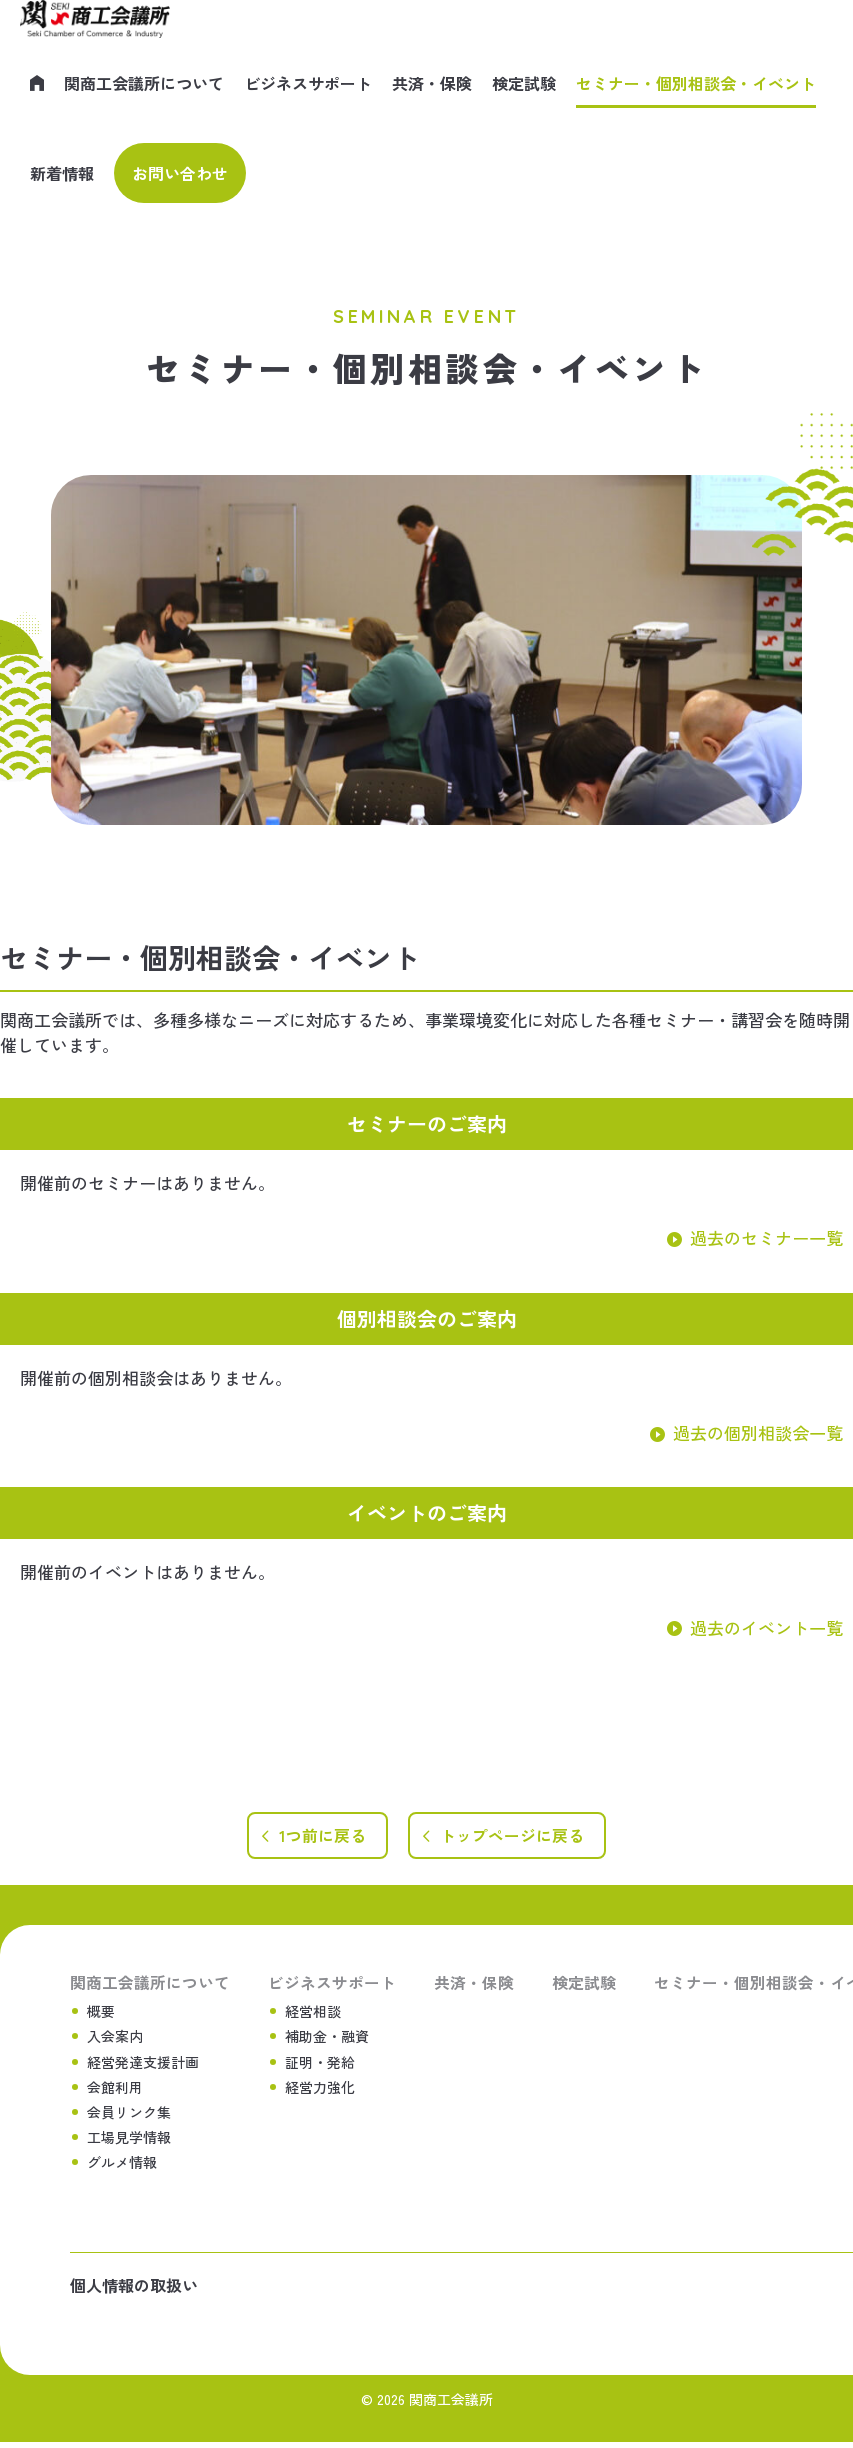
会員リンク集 (129, 2115)
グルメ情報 (122, 2165)
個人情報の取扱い (134, 2291)
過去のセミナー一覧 (766, 1237)
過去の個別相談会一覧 (758, 1432)
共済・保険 (432, 83)
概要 (101, 2014)
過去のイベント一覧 (766, 1627)
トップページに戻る (514, 1837)
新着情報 (62, 173)
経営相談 (313, 2014)
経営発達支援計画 (143, 2064)
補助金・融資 (327, 2039)
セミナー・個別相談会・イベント (696, 83)
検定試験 (524, 83)
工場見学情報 (129, 2140)
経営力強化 (320, 2090)
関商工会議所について (144, 83)
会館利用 (115, 2090)
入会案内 (115, 2039)
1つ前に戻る (318, 1837)
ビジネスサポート (308, 83)
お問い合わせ (180, 173)
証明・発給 (320, 2064)
